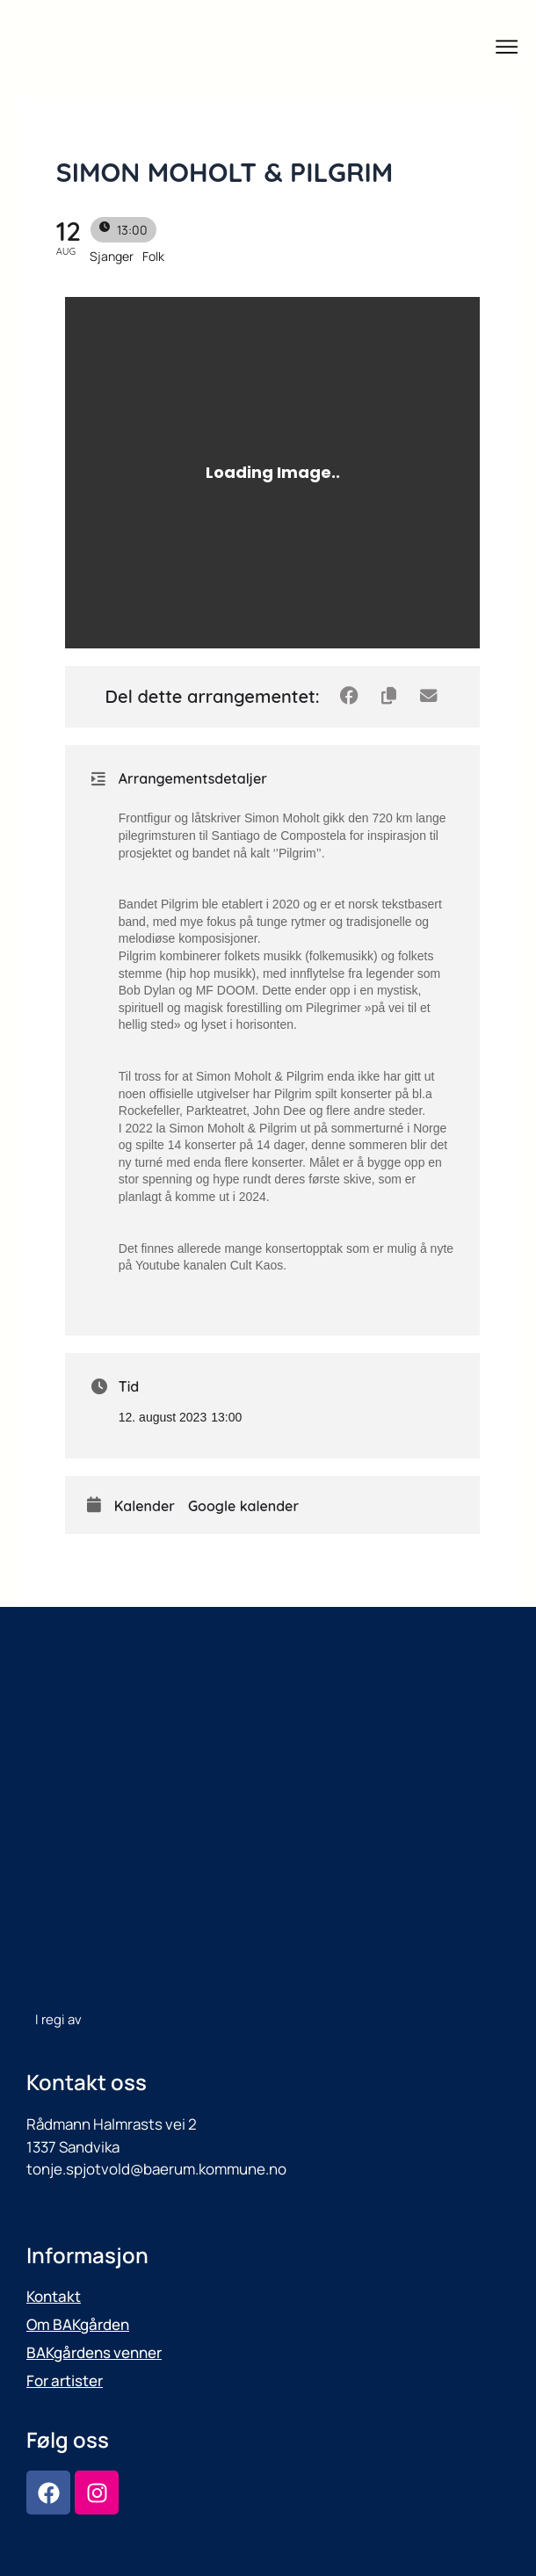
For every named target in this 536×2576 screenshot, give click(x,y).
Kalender (144, 1506)
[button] (506, 49)
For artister (64, 2380)
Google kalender (243, 1506)
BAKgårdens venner (94, 2352)
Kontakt (53, 2296)
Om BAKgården (77, 2324)
